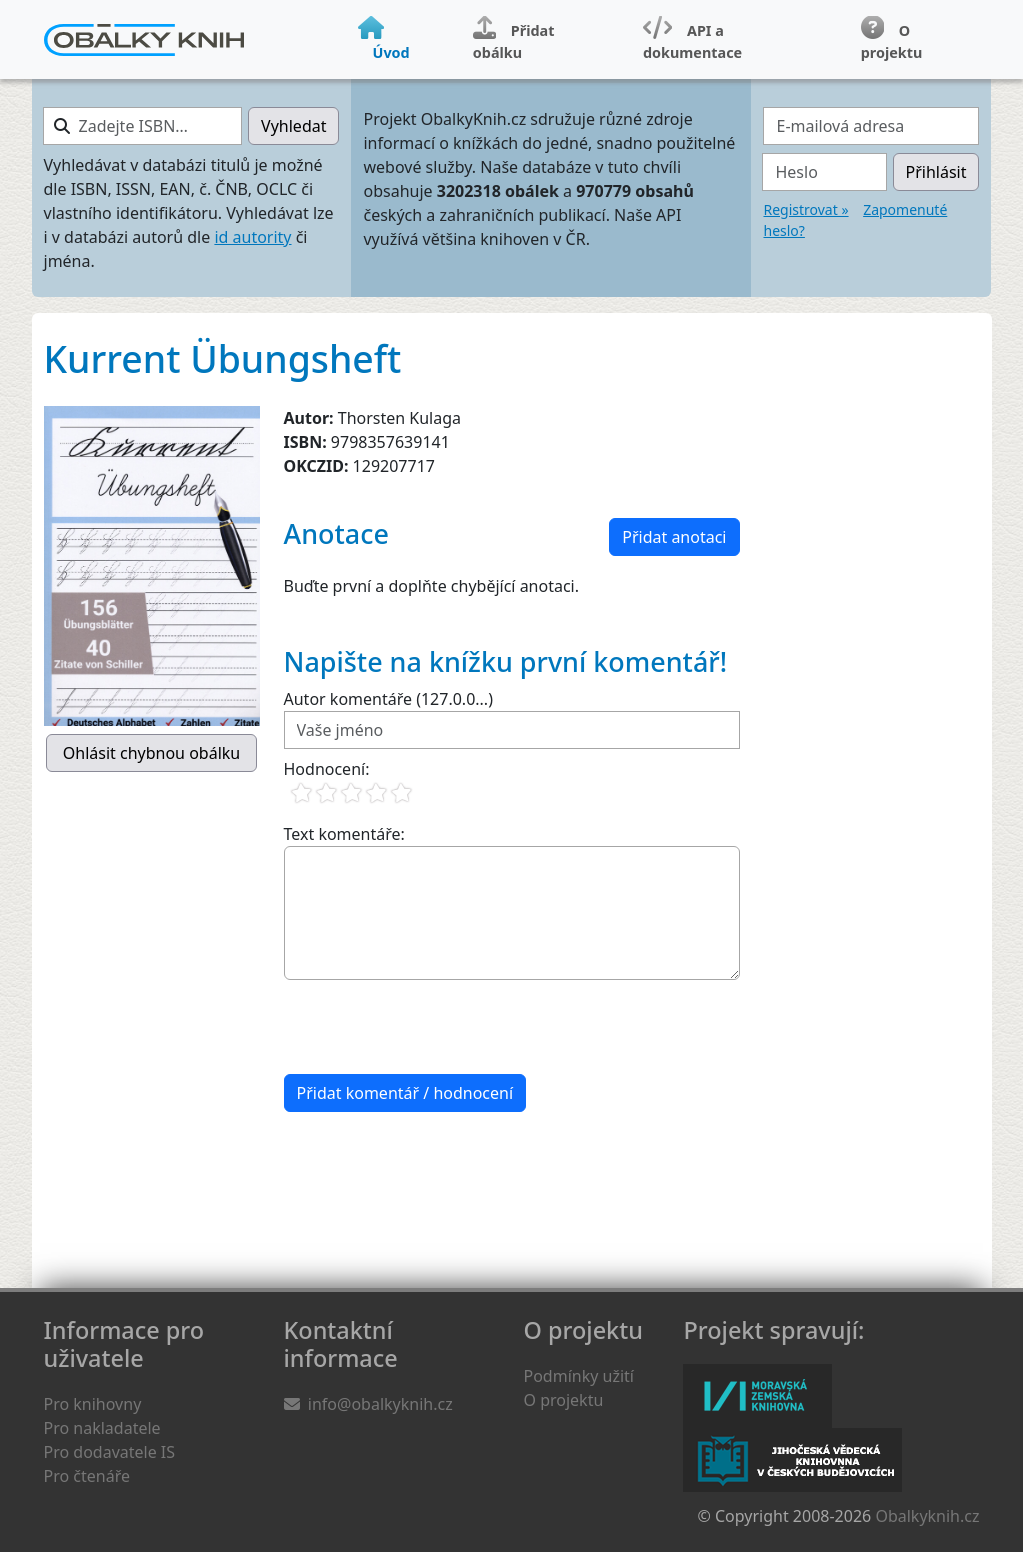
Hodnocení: (327, 769)
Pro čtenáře (87, 1476)
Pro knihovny (93, 1404)
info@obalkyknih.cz (380, 1404)
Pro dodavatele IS (110, 1452)
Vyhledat (293, 126)
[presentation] (436, 1027)
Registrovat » (805, 209)
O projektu (564, 1400)
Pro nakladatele (102, 1428)
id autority (252, 237)
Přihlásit (936, 172)
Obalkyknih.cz (927, 1516)
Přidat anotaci (674, 537)
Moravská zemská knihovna (757, 1396)
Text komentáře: (344, 834)
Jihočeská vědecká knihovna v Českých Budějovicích (792, 1460)
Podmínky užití (579, 1376)
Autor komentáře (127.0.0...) (388, 699)
